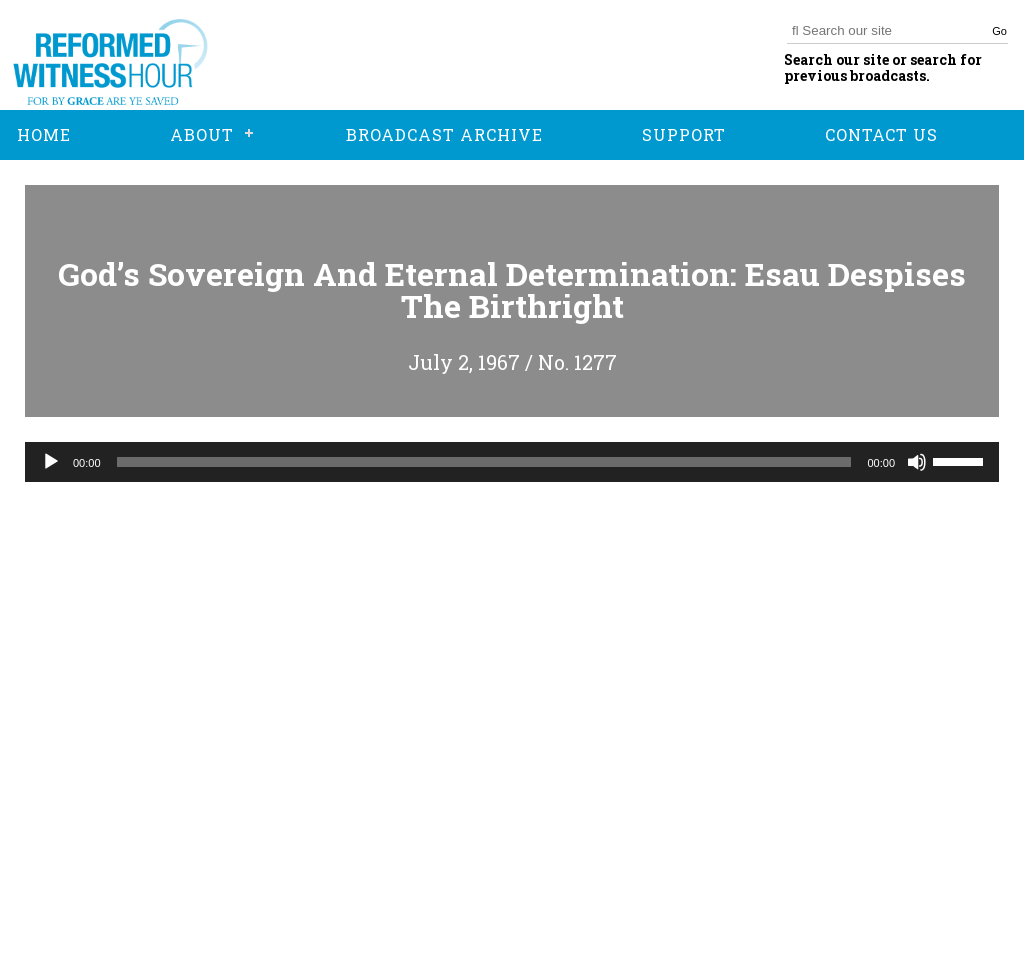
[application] (512, 462)
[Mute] (917, 462)
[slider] (484, 462)
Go (999, 31)
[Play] (51, 462)
